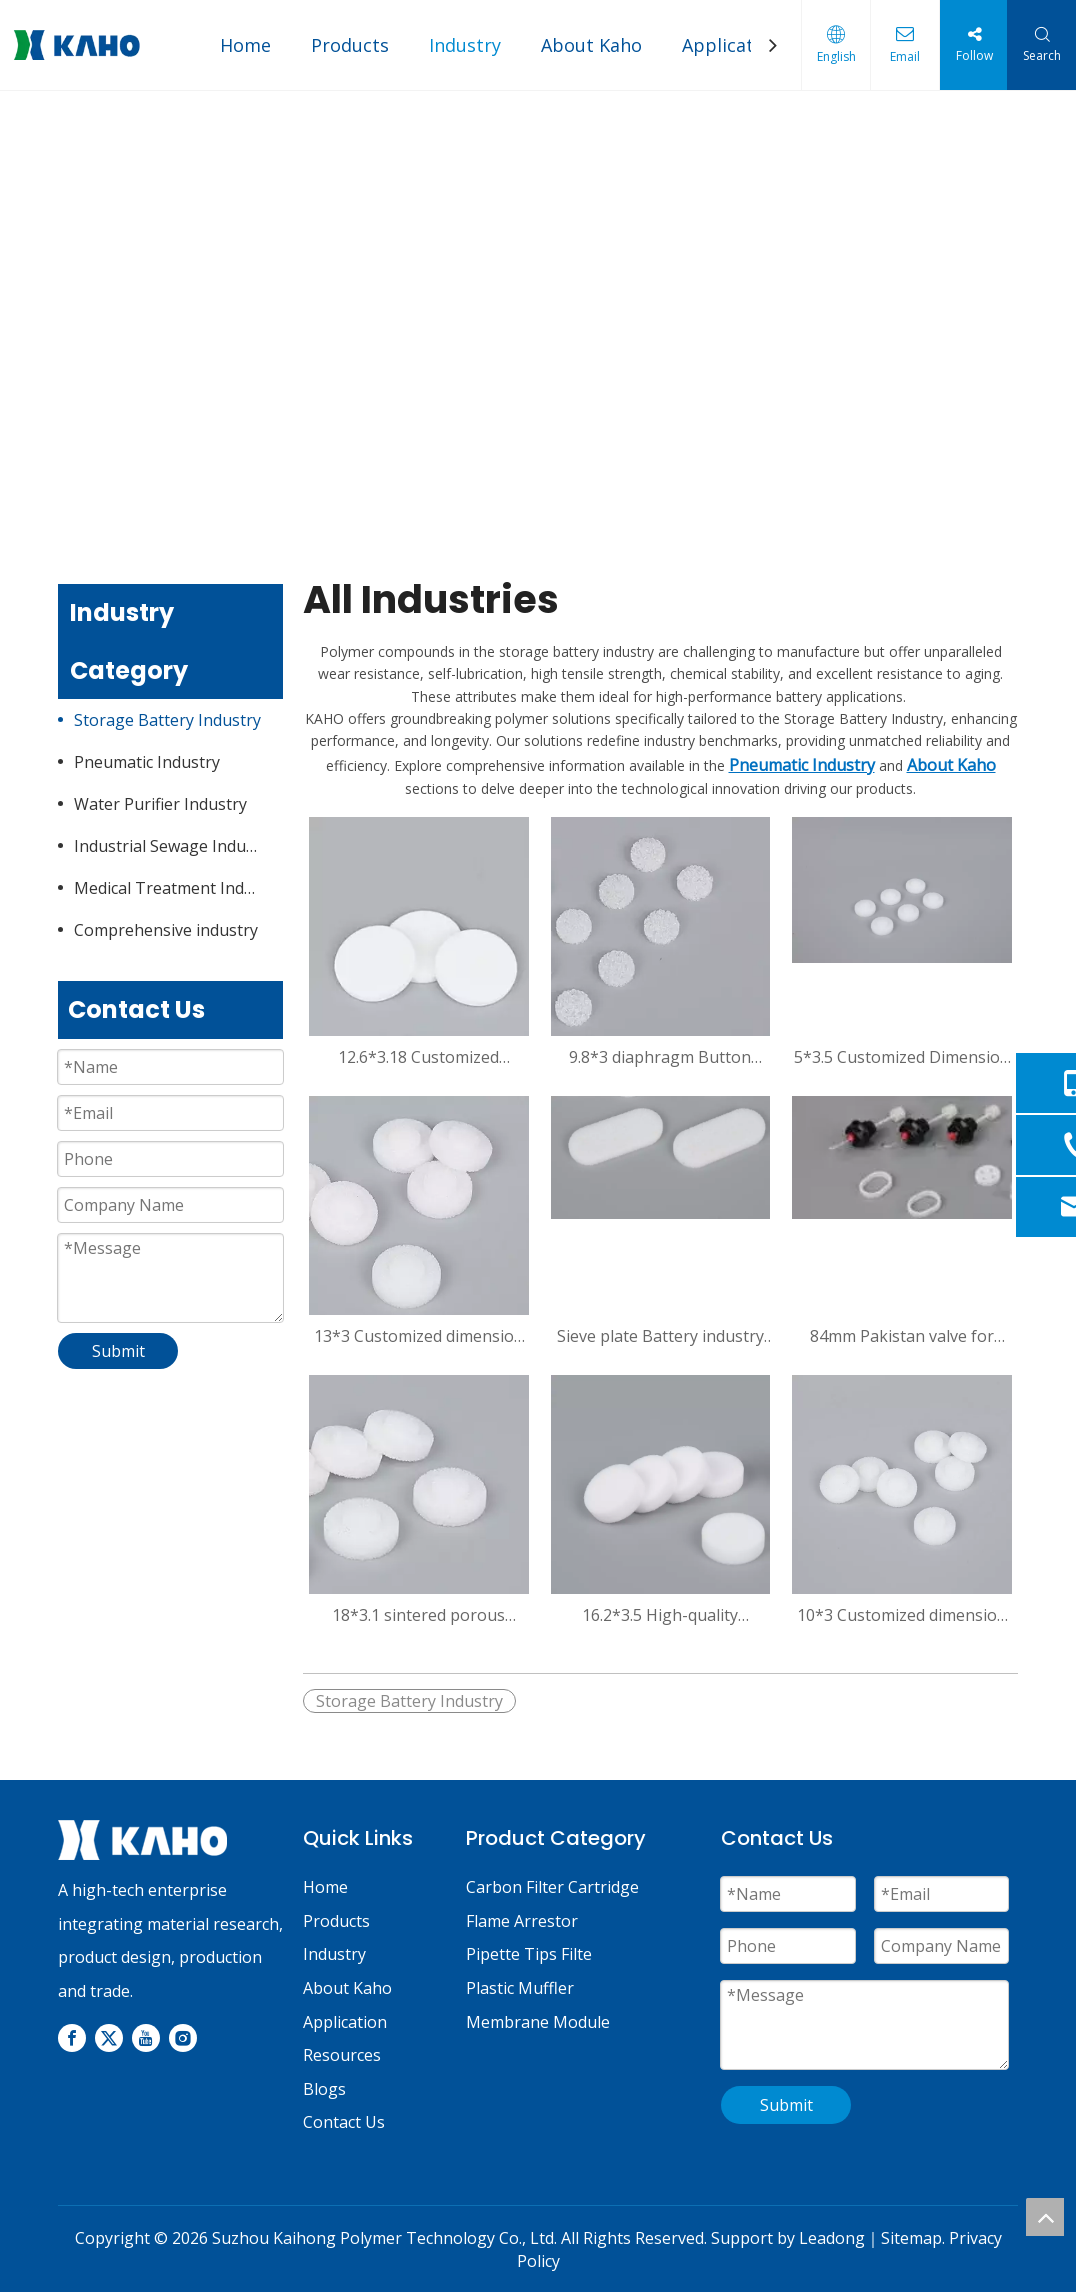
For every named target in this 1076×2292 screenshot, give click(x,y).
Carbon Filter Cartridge (552, 1887)
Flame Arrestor (522, 1921)
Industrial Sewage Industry (174, 846)
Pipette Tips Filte (529, 1954)
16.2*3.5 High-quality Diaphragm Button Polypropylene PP (660, 1615)
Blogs (324, 2089)
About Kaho (591, 45)
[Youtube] (146, 2038)
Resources (342, 2055)
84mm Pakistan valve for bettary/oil (902, 1336)
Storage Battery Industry (167, 720)
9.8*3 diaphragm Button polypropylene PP (660, 1057)
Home (245, 45)
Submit (118, 1351)
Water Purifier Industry (160, 804)
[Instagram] (183, 2038)
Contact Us (344, 2122)
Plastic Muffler (520, 1988)
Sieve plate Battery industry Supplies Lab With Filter (660, 1336)
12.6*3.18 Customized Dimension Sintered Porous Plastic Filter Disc (418, 1057)
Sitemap (911, 2238)
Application (731, 45)
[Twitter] (109, 2038)
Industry (465, 45)
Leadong (832, 2238)
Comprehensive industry (166, 930)
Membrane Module (538, 2022)
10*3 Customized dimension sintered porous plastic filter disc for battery (902, 1615)
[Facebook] (72, 2038)
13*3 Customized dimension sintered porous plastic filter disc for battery (419, 1336)
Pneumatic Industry (147, 762)
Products (350, 45)
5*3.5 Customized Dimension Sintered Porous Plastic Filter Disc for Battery (902, 1057)
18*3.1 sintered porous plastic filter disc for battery (418, 1615)
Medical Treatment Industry (178, 888)
